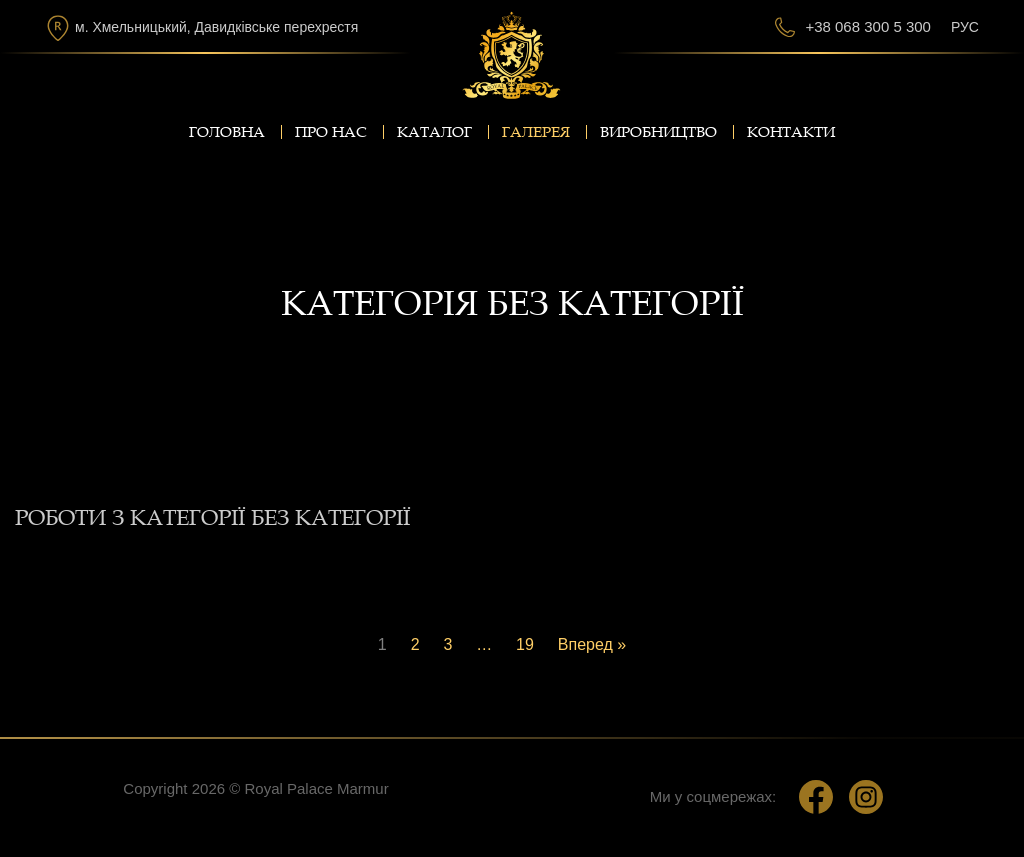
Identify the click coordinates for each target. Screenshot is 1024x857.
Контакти (791, 132)
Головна (227, 132)
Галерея (536, 132)
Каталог (434, 132)
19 (525, 644)
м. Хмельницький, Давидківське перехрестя (216, 27)
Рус (965, 27)
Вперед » (592, 644)
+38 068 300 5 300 (868, 26)
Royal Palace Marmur (316, 788)
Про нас (331, 132)
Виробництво (658, 132)
